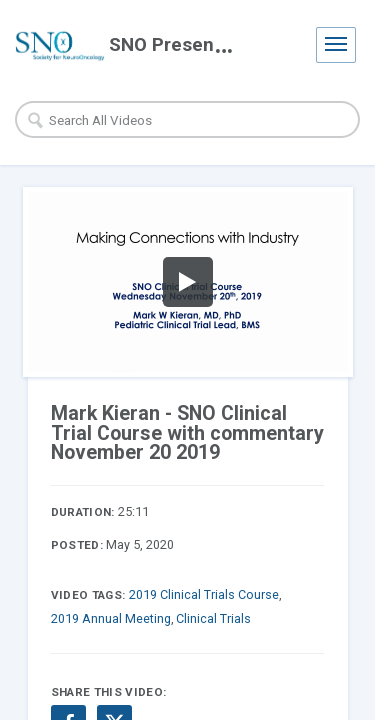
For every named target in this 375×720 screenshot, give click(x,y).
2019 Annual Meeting (111, 618)
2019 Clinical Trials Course (204, 594)
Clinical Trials (213, 618)
